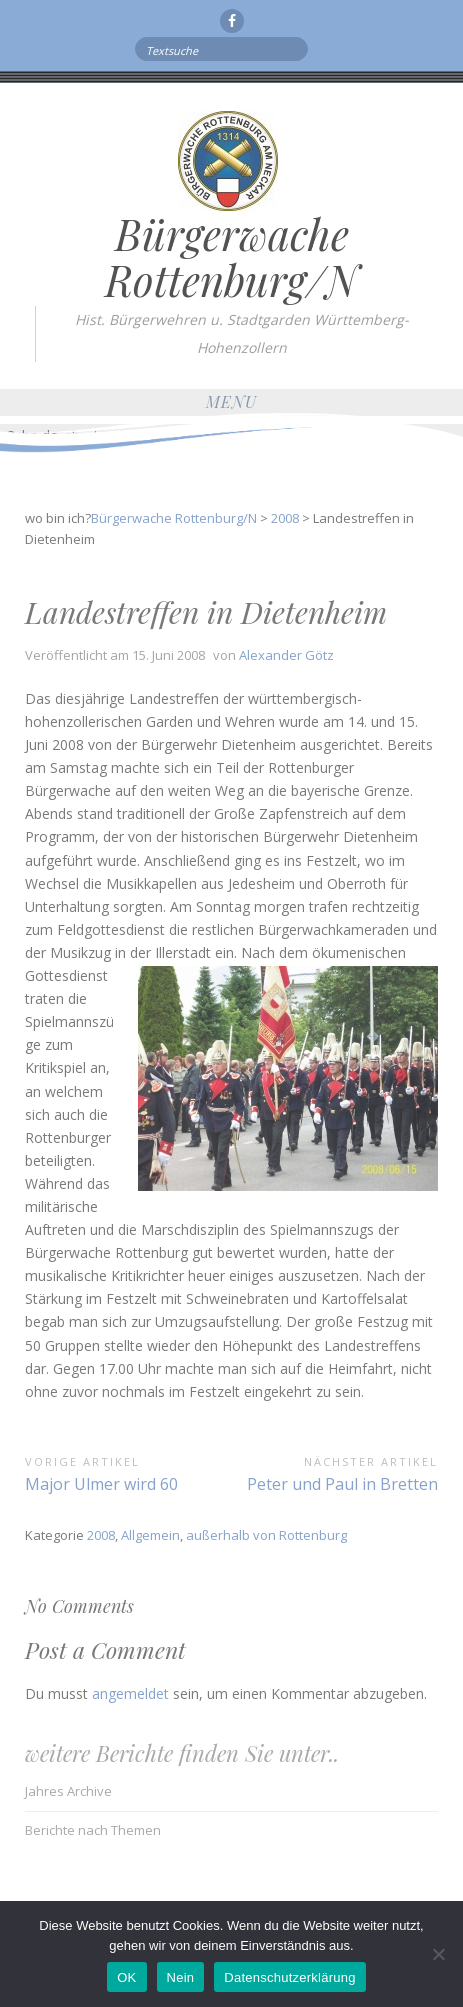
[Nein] (438, 1954)
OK (126, 1977)
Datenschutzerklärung (289, 1977)
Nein (181, 1977)
